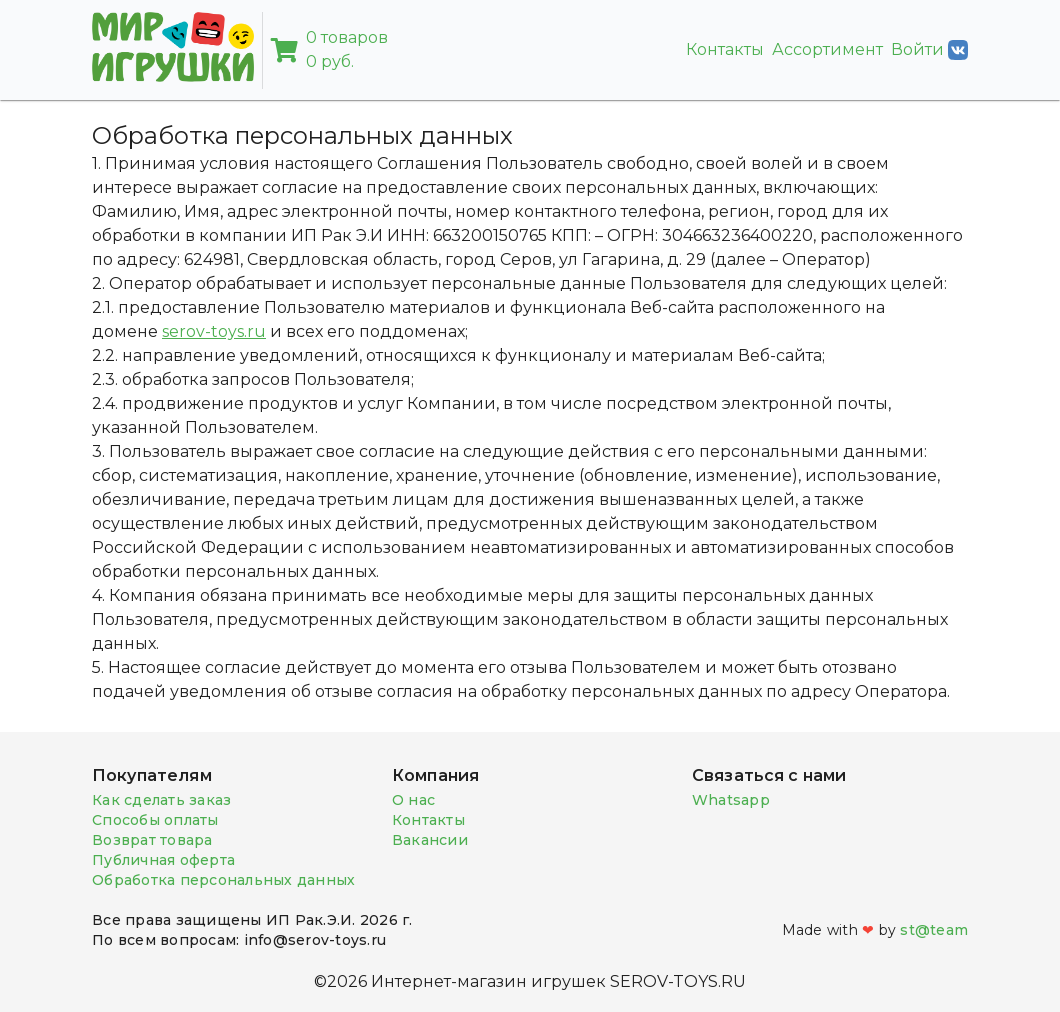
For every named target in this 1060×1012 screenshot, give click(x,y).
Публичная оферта (163, 860)
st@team (934, 930)
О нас (413, 800)
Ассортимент (827, 49)
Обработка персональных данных (223, 880)
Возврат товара (152, 840)
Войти (929, 50)
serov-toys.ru (214, 331)
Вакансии (430, 840)
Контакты (725, 49)
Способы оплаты (155, 820)
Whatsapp (731, 800)
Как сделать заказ (161, 800)
